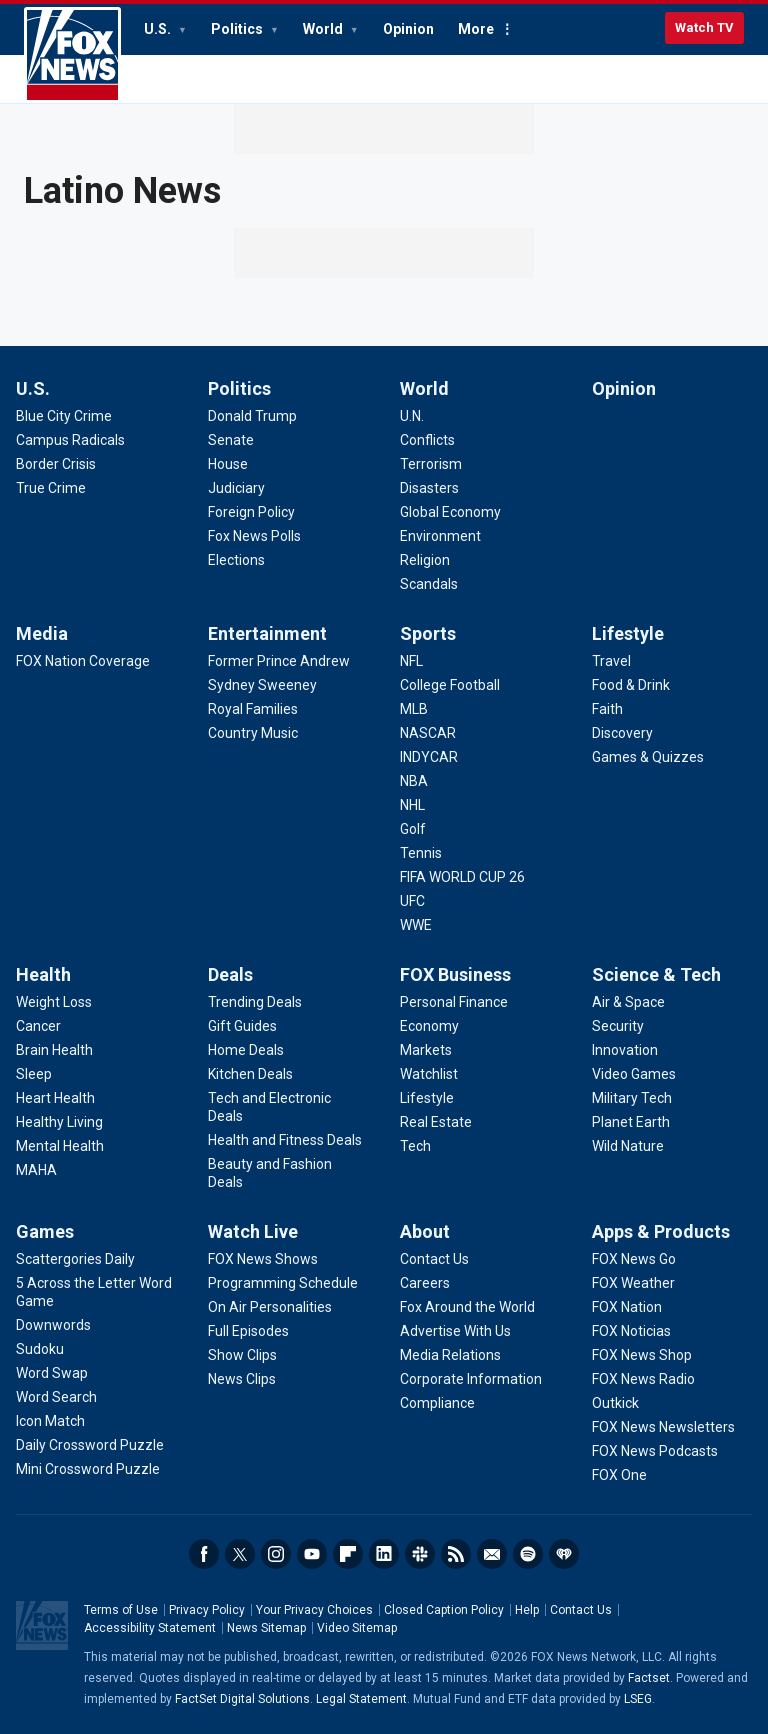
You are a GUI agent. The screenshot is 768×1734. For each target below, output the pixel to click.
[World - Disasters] (429, 488)
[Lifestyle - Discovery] (622, 733)
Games (45, 1231)
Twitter (240, 1554)
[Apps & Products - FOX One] (619, 1475)
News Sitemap (266, 1628)
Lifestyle (628, 633)
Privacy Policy (207, 1610)
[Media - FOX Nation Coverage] (83, 661)
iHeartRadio (564, 1554)
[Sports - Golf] (413, 829)
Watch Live (253, 1231)
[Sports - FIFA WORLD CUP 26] (462, 877)
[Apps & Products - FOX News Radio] (643, 1379)
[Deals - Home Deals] (246, 1050)
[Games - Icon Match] (50, 1421)
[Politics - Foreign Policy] (251, 512)
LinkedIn (384, 1554)
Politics (238, 29)
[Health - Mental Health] (60, 1146)
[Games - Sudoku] (40, 1349)
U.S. (159, 29)
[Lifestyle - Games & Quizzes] (648, 757)
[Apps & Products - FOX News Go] (634, 1259)
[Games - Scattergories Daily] (75, 1259)
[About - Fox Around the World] (467, 1307)
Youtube (312, 1554)
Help (527, 1610)
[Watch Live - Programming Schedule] (283, 1283)
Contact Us (581, 1610)
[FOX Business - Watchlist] (429, 1074)
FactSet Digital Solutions (242, 1699)
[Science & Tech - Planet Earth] (631, 1122)
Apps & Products (661, 1231)
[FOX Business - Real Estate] (436, 1122)
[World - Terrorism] (431, 464)
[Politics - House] (228, 464)
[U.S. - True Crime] (51, 488)
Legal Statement (361, 1699)
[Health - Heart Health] (55, 1098)
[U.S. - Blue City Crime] (64, 416)
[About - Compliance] (437, 1403)
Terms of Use (121, 1610)
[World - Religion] (425, 560)
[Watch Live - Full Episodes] (248, 1331)
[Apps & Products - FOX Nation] (627, 1307)
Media (42, 633)
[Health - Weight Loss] (54, 1002)
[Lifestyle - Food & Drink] (631, 685)
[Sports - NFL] (411, 661)
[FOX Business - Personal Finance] (454, 1002)
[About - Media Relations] (450, 1355)
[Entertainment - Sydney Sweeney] (262, 685)
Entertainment (267, 633)
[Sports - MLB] (414, 709)
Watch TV (704, 27)
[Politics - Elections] (236, 560)
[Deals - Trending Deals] (255, 1002)
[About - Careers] (425, 1283)
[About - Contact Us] (434, 1259)
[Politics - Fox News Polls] (254, 536)
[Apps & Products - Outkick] (615, 1403)
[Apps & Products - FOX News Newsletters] (663, 1427)
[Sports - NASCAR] (428, 733)
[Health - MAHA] (36, 1170)
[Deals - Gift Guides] (242, 1026)
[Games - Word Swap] (52, 1373)
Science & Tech (656, 974)
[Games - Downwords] (53, 1325)
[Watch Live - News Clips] (242, 1379)
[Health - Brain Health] (54, 1050)
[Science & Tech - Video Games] (634, 1074)
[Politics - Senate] (231, 440)
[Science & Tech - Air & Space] (628, 1002)
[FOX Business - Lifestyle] (427, 1098)
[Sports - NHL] (412, 805)
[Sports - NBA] (414, 781)
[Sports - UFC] (412, 901)
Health (43, 974)
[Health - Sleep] (34, 1074)
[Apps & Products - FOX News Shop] (642, 1355)
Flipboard (348, 1554)
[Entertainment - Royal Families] (253, 709)
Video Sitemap (357, 1628)
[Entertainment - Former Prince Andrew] (279, 661)
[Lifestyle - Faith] (607, 709)
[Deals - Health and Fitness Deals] (285, 1140)
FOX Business (455, 974)
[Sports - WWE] (416, 925)
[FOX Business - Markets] (426, 1050)
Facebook (204, 1554)
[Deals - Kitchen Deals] (250, 1074)
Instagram (276, 1554)
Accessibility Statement (150, 1628)
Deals (230, 974)
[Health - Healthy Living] (59, 1122)
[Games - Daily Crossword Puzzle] (90, 1445)
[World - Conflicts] (427, 440)
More (476, 29)
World (324, 29)
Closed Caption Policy (444, 1610)
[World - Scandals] (429, 584)
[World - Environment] (440, 536)
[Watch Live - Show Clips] (242, 1355)
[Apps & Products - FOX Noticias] (631, 1331)
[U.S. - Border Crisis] (56, 464)
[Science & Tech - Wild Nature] (628, 1146)
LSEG (638, 1699)
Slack (420, 1554)
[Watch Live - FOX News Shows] (263, 1259)
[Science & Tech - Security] (618, 1026)
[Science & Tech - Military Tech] (632, 1098)
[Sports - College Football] (450, 685)
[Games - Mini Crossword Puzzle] (88, 1469)
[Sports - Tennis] (421, 853)
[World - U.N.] (412, 416)
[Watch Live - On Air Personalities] (270, 1307)
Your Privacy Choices (314, 1610)
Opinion (408, 29)
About (425, 1231)
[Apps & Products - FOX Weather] (633, 1283)
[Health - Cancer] (38, 1026)
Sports (428, 633)
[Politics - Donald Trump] (252, 416)
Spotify (528, 1554)
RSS (456, 1554)
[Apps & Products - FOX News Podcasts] (655, 1451)
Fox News (72, 55)
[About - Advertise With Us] (455, 1331)
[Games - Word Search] (56, 1397)
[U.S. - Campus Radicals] (70, 440)
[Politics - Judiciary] (236, 488)
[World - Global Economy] (450, 512)
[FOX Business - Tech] (415, 1146)
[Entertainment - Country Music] (253, 733)
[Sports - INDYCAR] (429, 757)
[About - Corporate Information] (471, 1379)
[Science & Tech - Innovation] (625, 1050)
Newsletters (492, 1554)
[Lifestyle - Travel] (611, 661)
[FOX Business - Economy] (429, 1026)
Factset (649, 1678)
